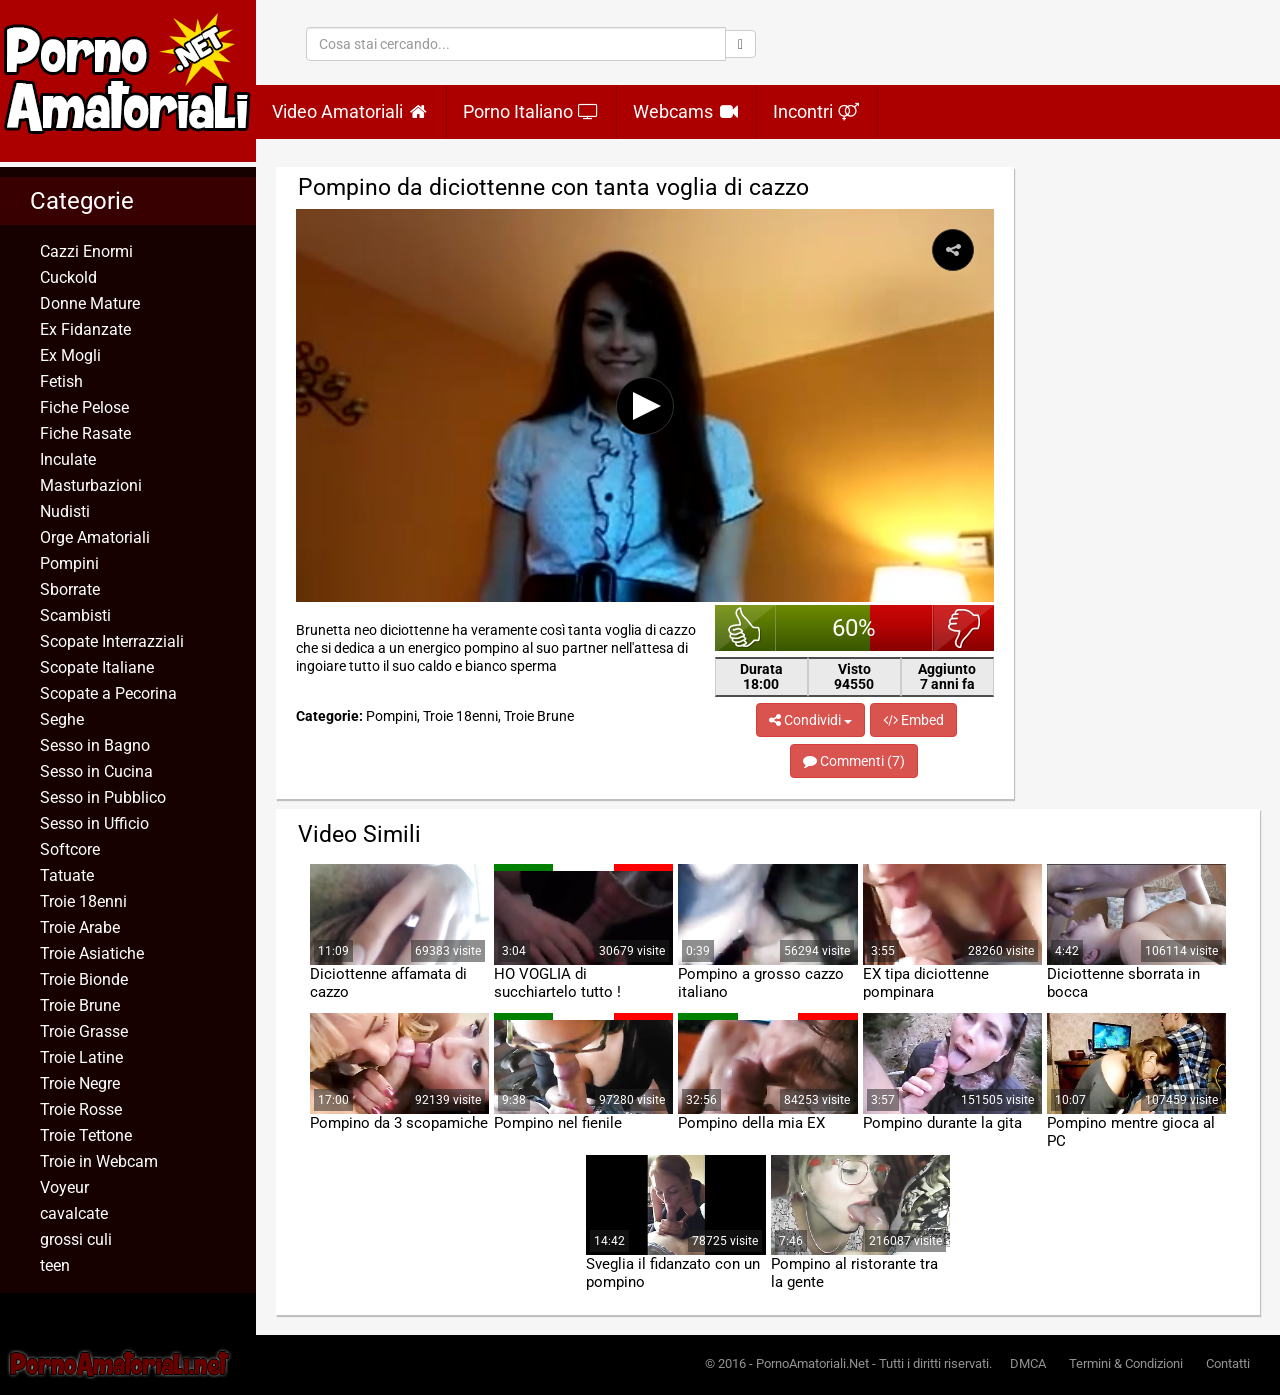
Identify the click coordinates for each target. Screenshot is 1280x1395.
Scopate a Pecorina (108, 693)
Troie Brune (80, 1005)
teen (55, 1265)
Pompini (69, 563)
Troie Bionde (84, 979)
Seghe (62, 719)
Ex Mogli (70, 355)
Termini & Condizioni (1126, 1363)
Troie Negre (80, 1083)
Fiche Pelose (84, 407)
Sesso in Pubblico (103, 797)
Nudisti (65, 511)
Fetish (61, 381)
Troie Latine (81, 1057)
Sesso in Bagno (95, 745)
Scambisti (75, 615)
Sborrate (70, 589)
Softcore (70, 849)
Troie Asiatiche (92, 953)
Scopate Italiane (97, 667)
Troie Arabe (80, 927)
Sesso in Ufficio (94, 823)
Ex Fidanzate (85, 329)
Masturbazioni (91, 485)
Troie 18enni (83, 901)
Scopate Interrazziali (112, 641)
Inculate (68, 459)
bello (745, 628)
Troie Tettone (86, 1135)
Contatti (1228, 1363)
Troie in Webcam (99, 1161)
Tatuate (67, 875)
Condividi (810, 720)
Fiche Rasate (85, 433)
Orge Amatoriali (95, 537)
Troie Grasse (84, 1031)
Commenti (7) (854, 761)
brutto (963, 628)
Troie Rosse (81, 1109)
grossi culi (76, 1239)
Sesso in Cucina (96, 771)
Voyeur (64, 1187)
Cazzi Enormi (86, 251)
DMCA (1028, 1363)
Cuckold (68, 277)
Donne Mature (90, 303)
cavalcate (74, 1213)
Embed (913, 720)
